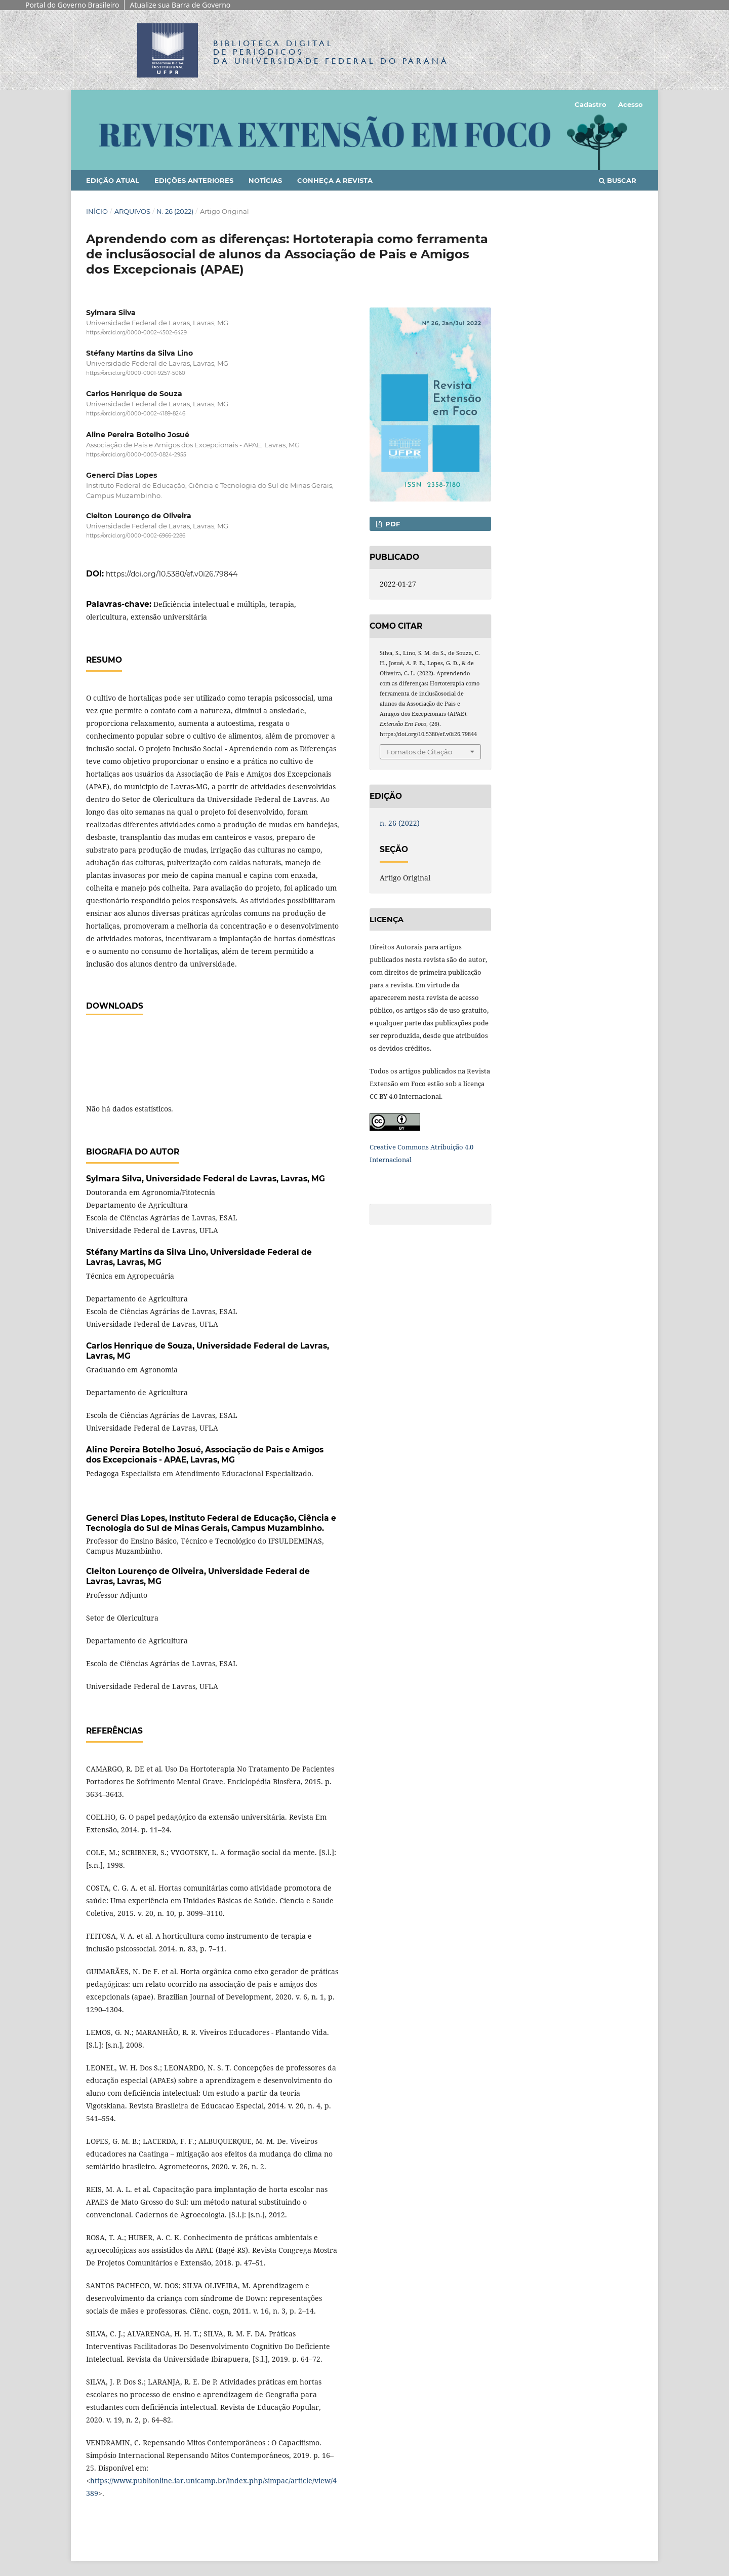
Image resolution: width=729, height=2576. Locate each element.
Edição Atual (112, 180)
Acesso (630, 104)
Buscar (617, 180)
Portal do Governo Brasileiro (72, 5)
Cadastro (590, 104)
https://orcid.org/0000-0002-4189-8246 (135, 414)
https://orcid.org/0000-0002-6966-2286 (135, 535)
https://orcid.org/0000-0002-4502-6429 (136, 332)
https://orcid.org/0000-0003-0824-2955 (136, 454)
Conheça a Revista (335, 180)
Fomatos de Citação (419, 752)
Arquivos (132, 211)
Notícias (265, 180)
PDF (391, 524)
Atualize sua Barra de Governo (180, 5)
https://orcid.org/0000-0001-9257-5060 (135, 373)
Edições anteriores (193, 180)
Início (97, 211)
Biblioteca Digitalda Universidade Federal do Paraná (331, 52)
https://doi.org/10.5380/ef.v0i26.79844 (171, 574)
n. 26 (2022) (174, 211)
